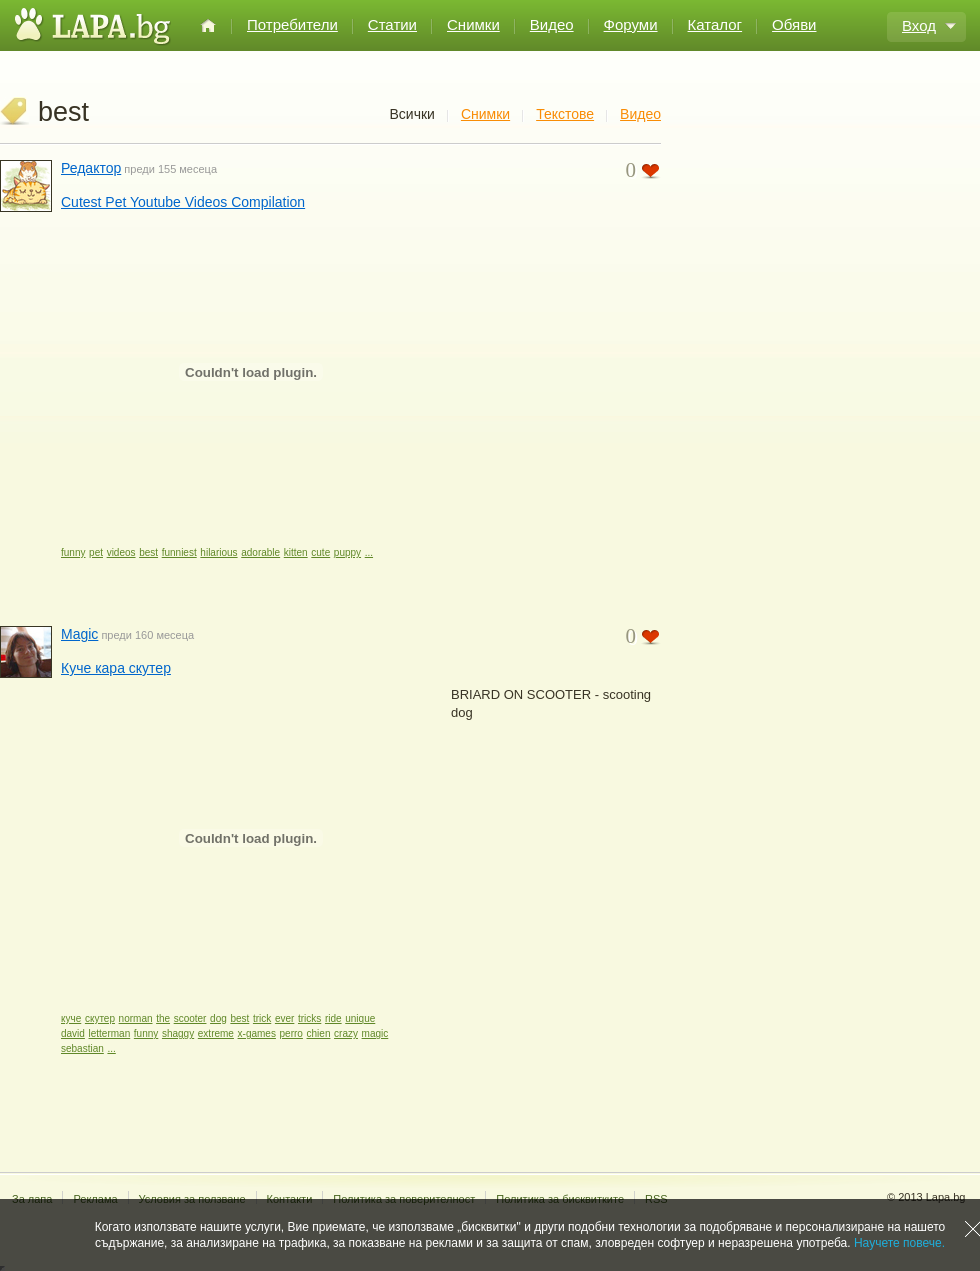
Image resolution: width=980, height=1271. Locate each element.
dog (218, 1018)
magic (375, 1033)
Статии (392, 24)
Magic (79, 634)
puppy (347, 552)
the (163, 1018)
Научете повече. (899, 1243)
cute (320, 552)
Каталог (715, 24)
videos (121, 552)
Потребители (292, 24)
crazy (346, 1033)
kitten (296, 552)
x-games (257, 1033)
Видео (552, 24)
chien (319, 1033)
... (369, 552)
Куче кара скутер (116, 668)
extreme (216, 1033)
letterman (110, 1033)
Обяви (794, 24)
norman (136, 1018)
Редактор (91, 168)
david (73, 1033)
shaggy (178, 1033)
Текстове (565, 114)
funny (73, 552)
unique (360, 1018)
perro (291, 1033)
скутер (100, 1018)
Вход (919, 25)
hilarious (218, 552)
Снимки (473, 24)
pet (96, 552)
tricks (309, 1018)
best (148, 552)
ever (284, 1018)
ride (333, 1018)
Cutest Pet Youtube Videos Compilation (183, 202)
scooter (190, 1018)
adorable (260, 552)
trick (262, 1018)
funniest (179, 552)
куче (71, 1018)
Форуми (631, 24)
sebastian (82, 1048)
